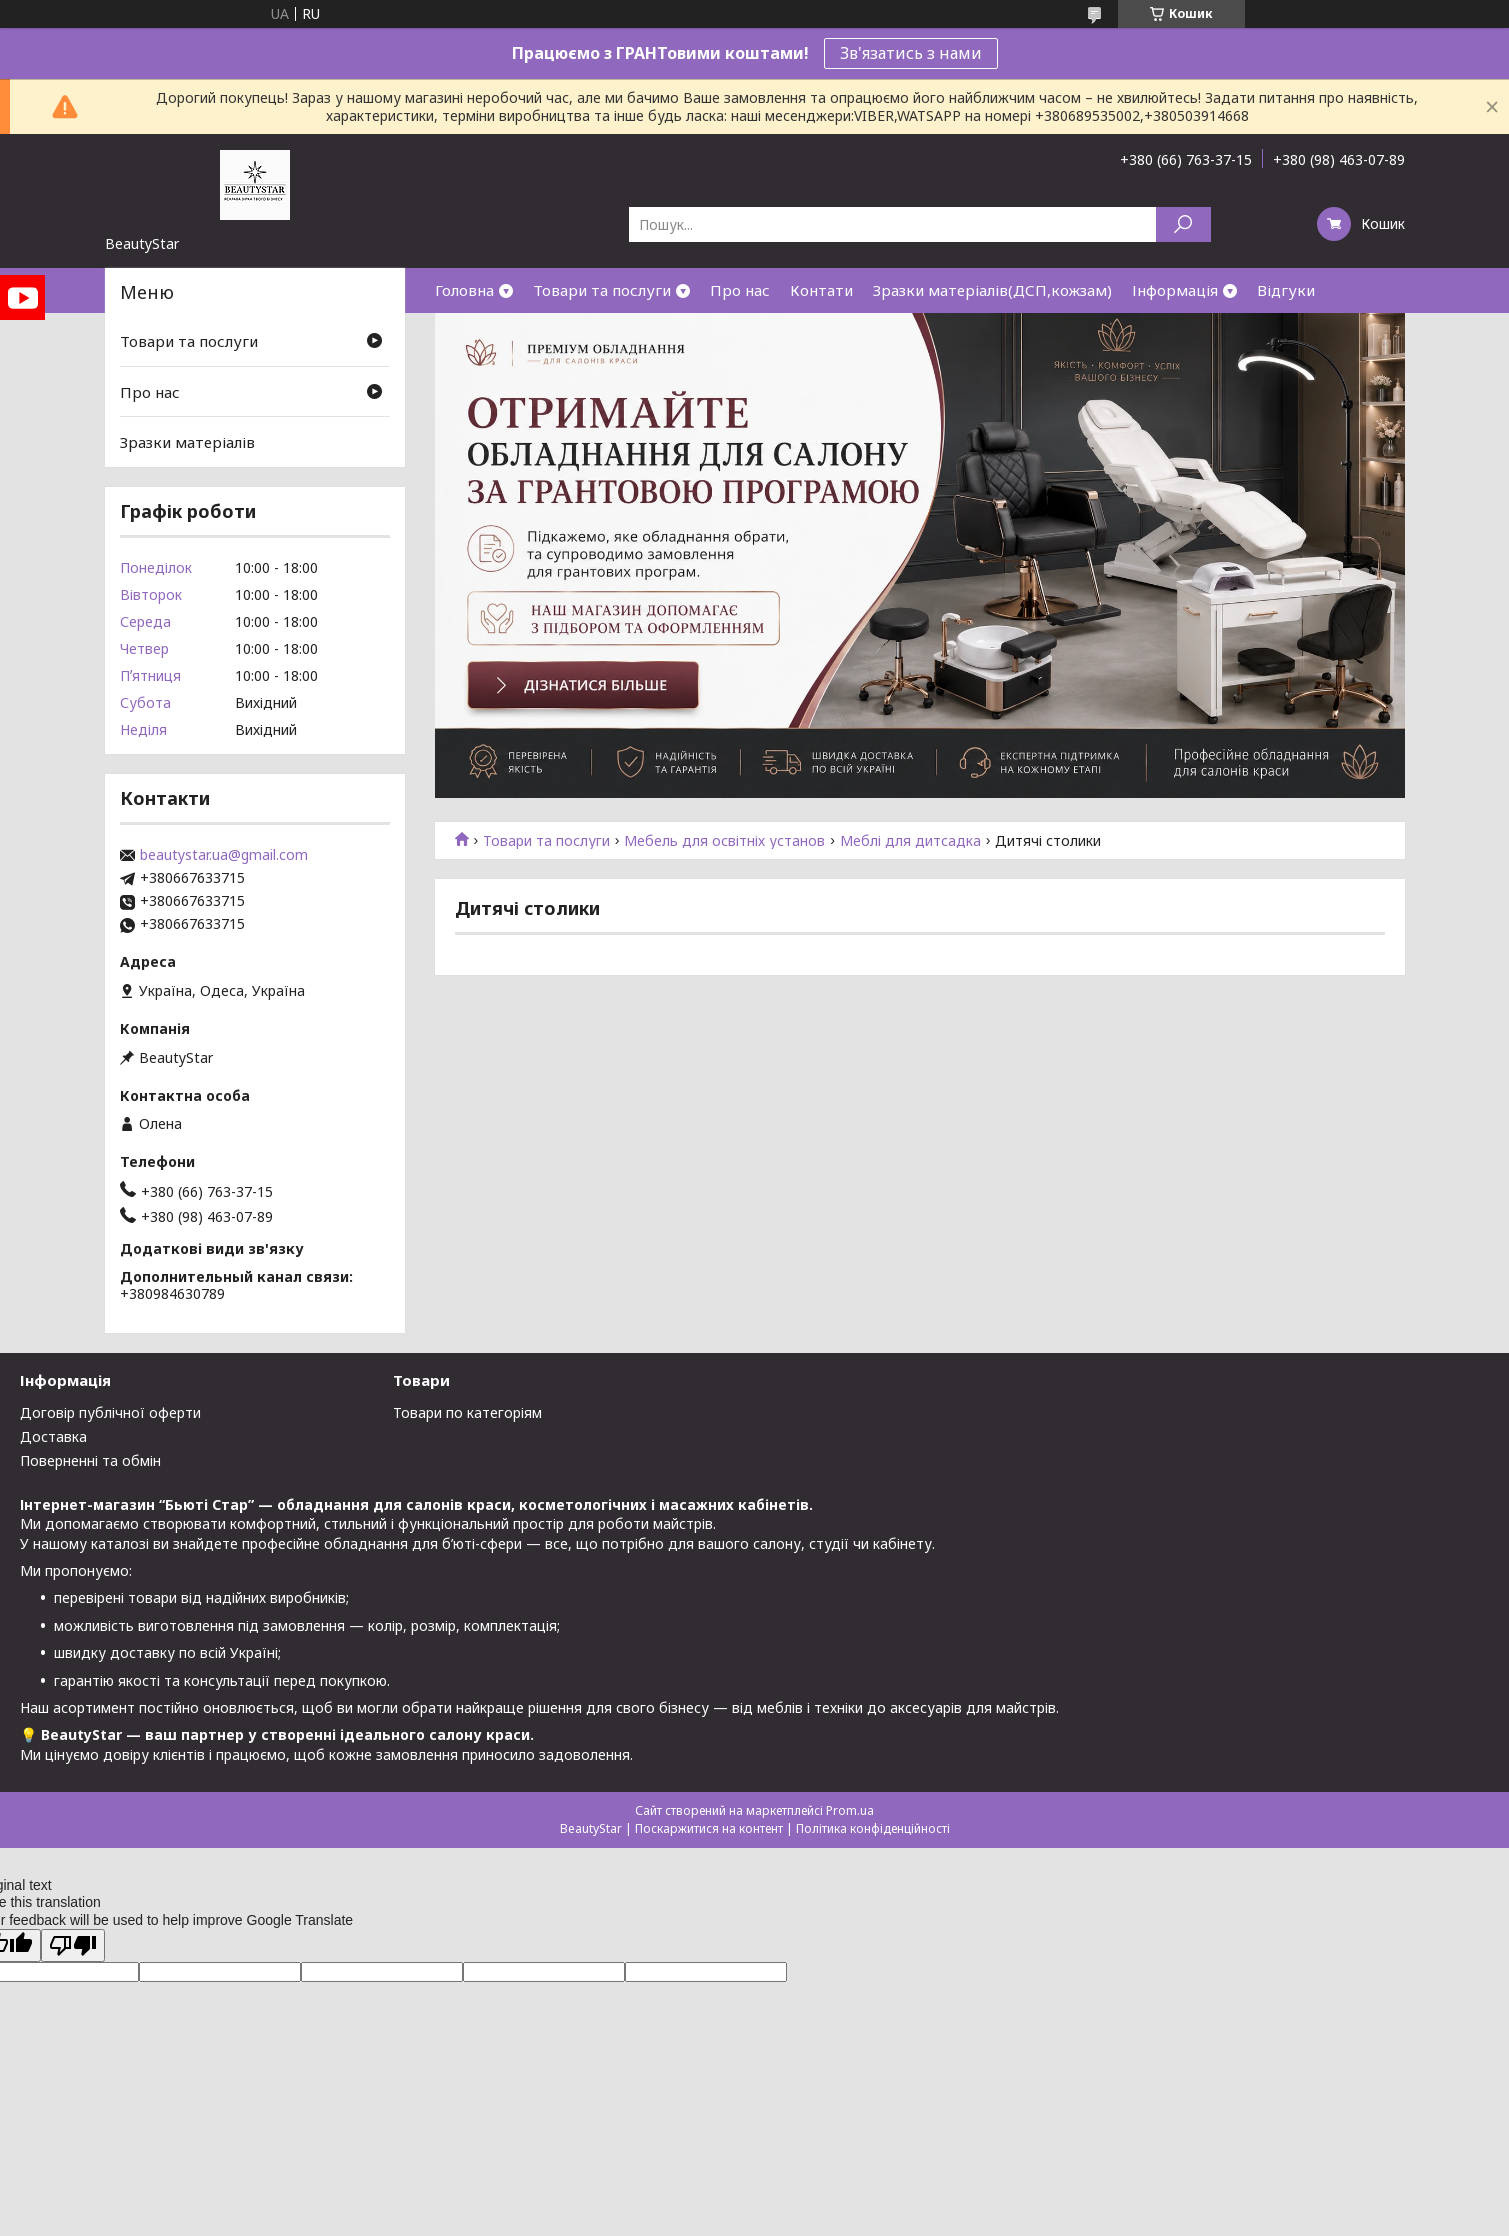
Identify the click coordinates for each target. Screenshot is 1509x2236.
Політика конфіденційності (873, 1828)
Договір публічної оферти (110, 1412)
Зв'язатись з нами (911, 53)
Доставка (53, 1436)
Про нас (740, 290)
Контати (821, 290)
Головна (464, 290)
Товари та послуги (602, 290)
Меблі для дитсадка (910, 841)
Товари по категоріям (467, 1412)
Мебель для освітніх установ (724, 841)
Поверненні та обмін (90, 1460)
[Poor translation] (73, 1945)
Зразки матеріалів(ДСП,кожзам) (992, 290)
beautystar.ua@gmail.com (224, 855)
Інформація (1175, 290)
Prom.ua (850, 1810)
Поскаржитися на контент (709, 1828)
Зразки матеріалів (187, 442)
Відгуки (1286, 290)
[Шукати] (1183, 224)
